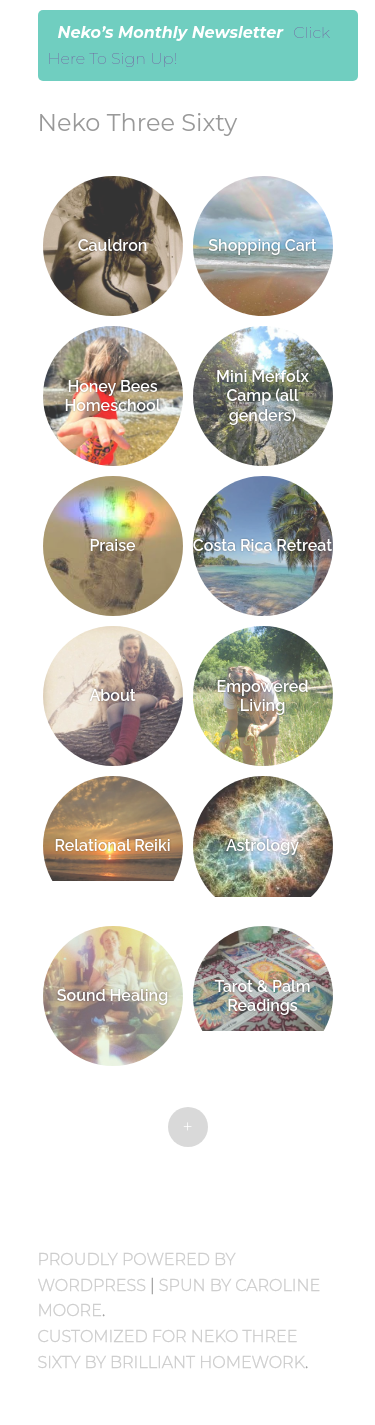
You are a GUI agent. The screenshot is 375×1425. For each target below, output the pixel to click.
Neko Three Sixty (138, 122)
